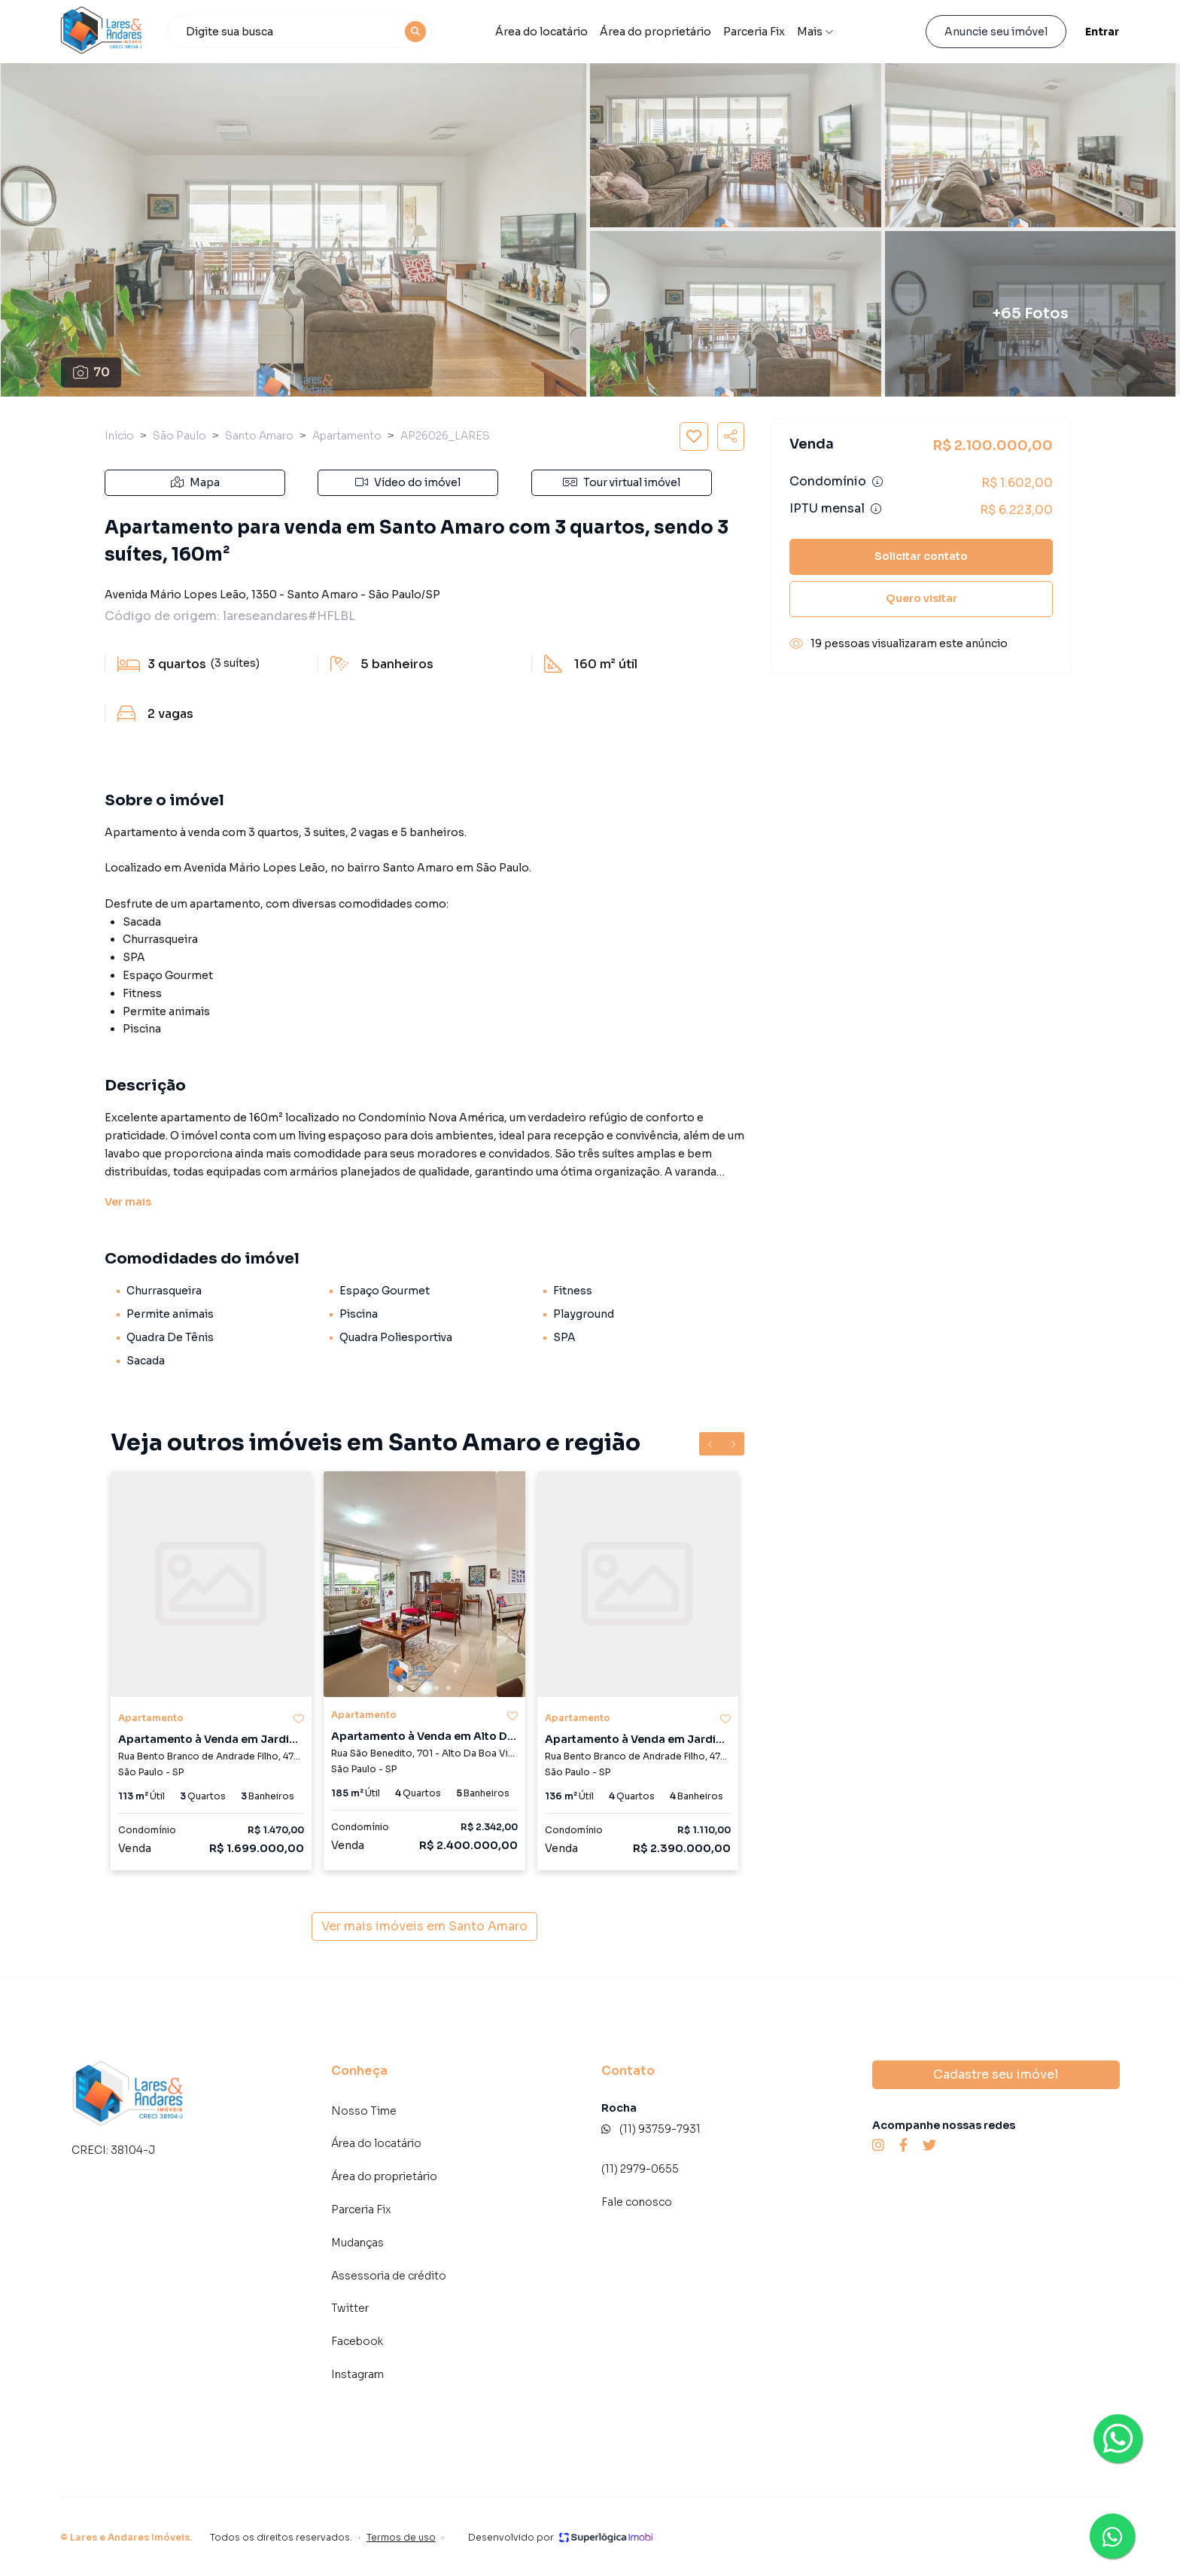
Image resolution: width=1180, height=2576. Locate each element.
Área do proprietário (655, 31)
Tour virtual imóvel (621, 482)
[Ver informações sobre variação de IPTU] (876, 508)
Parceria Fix (361, 2209)
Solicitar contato (921, 556)
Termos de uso (401, 2537)
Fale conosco (636, 2202)
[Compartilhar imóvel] (730, 436)
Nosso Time (364, 2111)
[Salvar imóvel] (694, 436)
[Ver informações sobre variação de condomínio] (877, 481)
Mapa (195, 482)
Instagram (357, 2374)
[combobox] (299, 31)
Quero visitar (921, 598)
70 (91, 372)
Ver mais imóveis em (424, 1927)
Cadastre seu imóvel (995, 2074)
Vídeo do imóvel (408, 482)
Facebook (357, 2341)
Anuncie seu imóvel (996, 31)
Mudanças (357, 2242)
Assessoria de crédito (388, 2276)
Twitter (350, 2308)
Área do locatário (541, 31)
